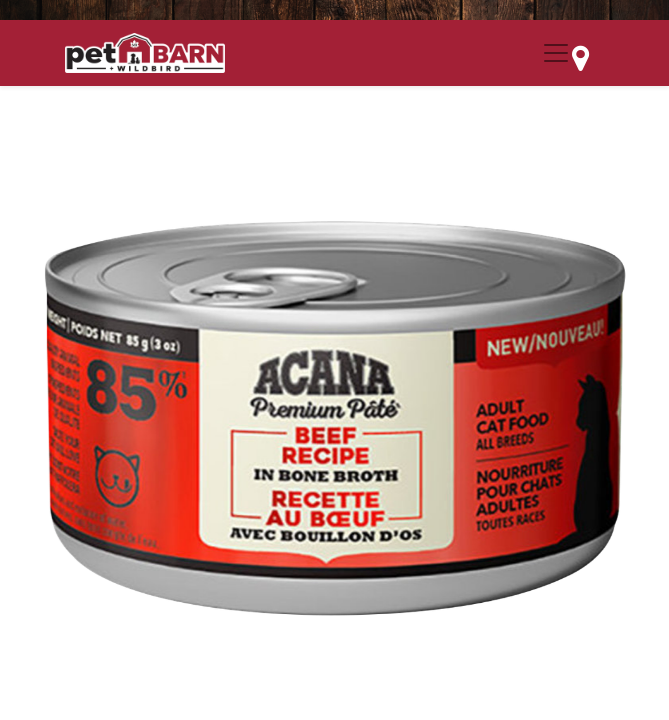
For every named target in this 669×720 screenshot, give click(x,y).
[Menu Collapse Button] (556, 53)
